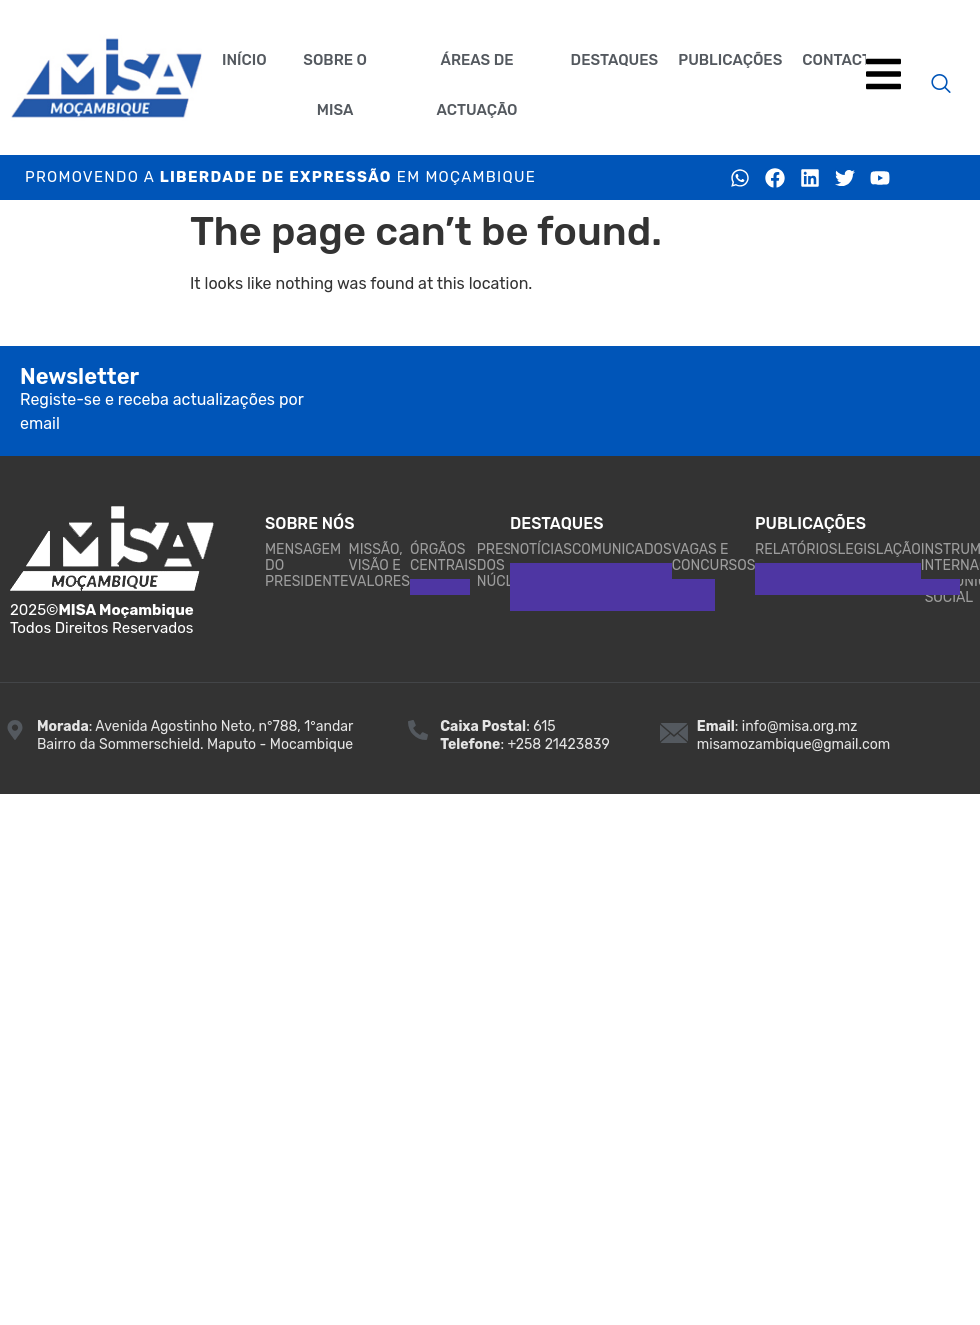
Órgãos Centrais (443, 557)
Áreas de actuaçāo (477, 85)
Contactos (846, 60)
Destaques (615, 60)
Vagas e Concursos (714, 557)
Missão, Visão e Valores (379, 565)
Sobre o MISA (335, 85)
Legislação (878, 549)
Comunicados (622, 549)
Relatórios (796, 549)
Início (244, 60)
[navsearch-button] (941, 85)
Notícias (541, 549)
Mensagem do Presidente (307, 565)
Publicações (730, 60)
